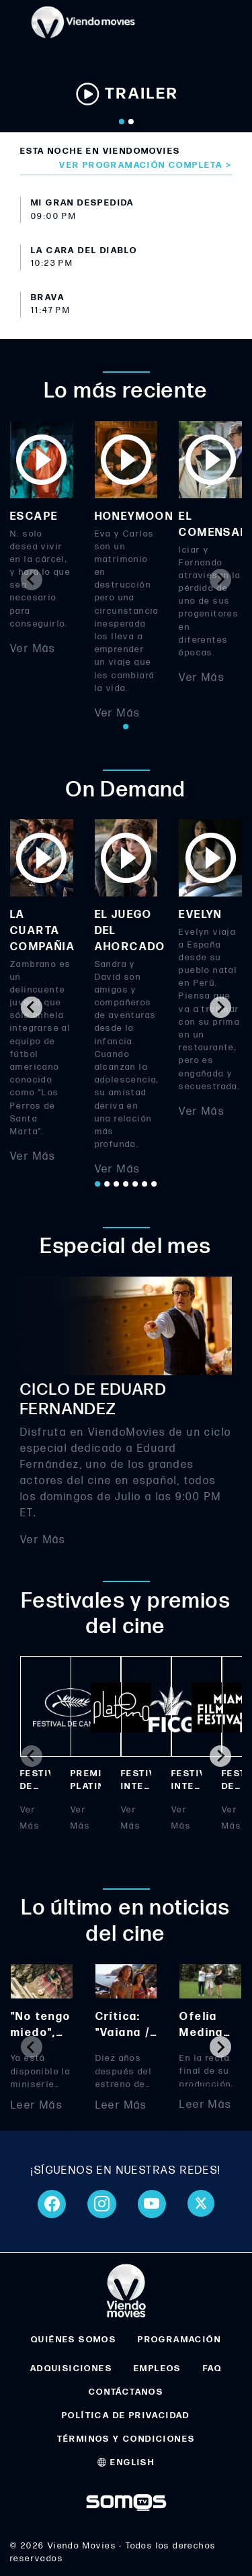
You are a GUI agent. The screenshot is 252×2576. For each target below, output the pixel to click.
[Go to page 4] (126, 1184)
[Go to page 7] (154, 1184)
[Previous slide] (31, 579)
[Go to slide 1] (121, 121)
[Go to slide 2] (131, 121)
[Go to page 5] (135, 1184)
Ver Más (33, 649)
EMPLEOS (157, 2368)
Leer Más (36, 2105)
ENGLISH (126, 2462)
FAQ (212, 2368)
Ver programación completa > (145, 165)
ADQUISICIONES (71, 2368)
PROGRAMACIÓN (179, 2339)
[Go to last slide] (31, 1007)
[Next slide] (220, 579)
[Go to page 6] (145, 1184)
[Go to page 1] (126, 726)
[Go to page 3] (117, 1184)
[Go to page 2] (107, 1184)
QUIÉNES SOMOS (73, 2339)
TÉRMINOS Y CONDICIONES (126, 2439)
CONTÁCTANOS (126, 2392)
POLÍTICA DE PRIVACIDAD (126, 2415)
